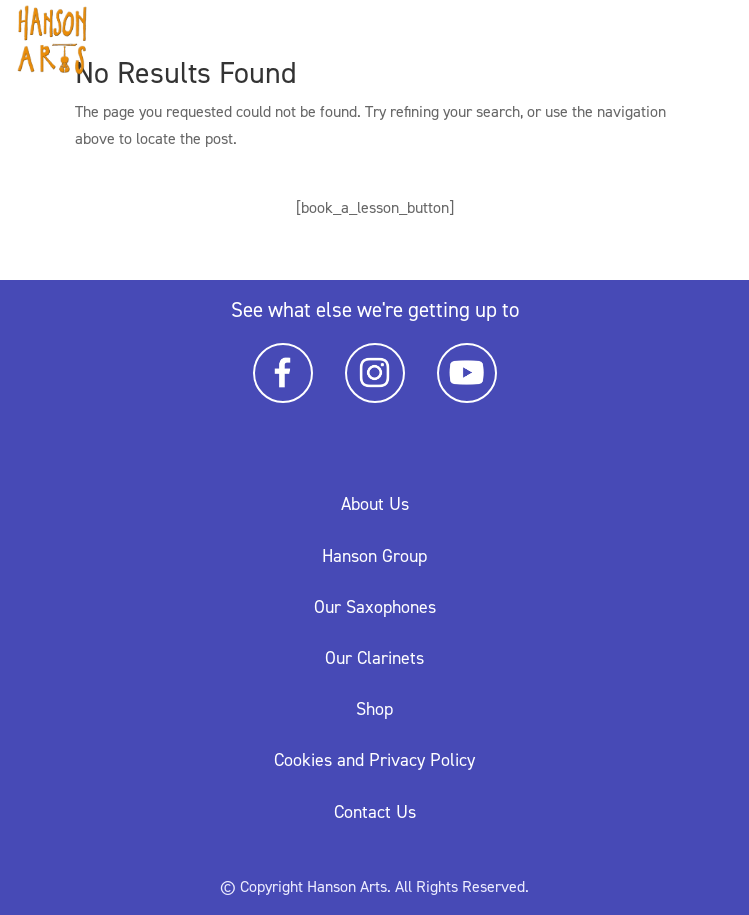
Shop (374, 709)
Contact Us (375, 812)
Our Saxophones (375, 607)
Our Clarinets (374, 658)
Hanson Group (374, 556)
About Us (375, 504)
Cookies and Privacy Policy (374, 760)
